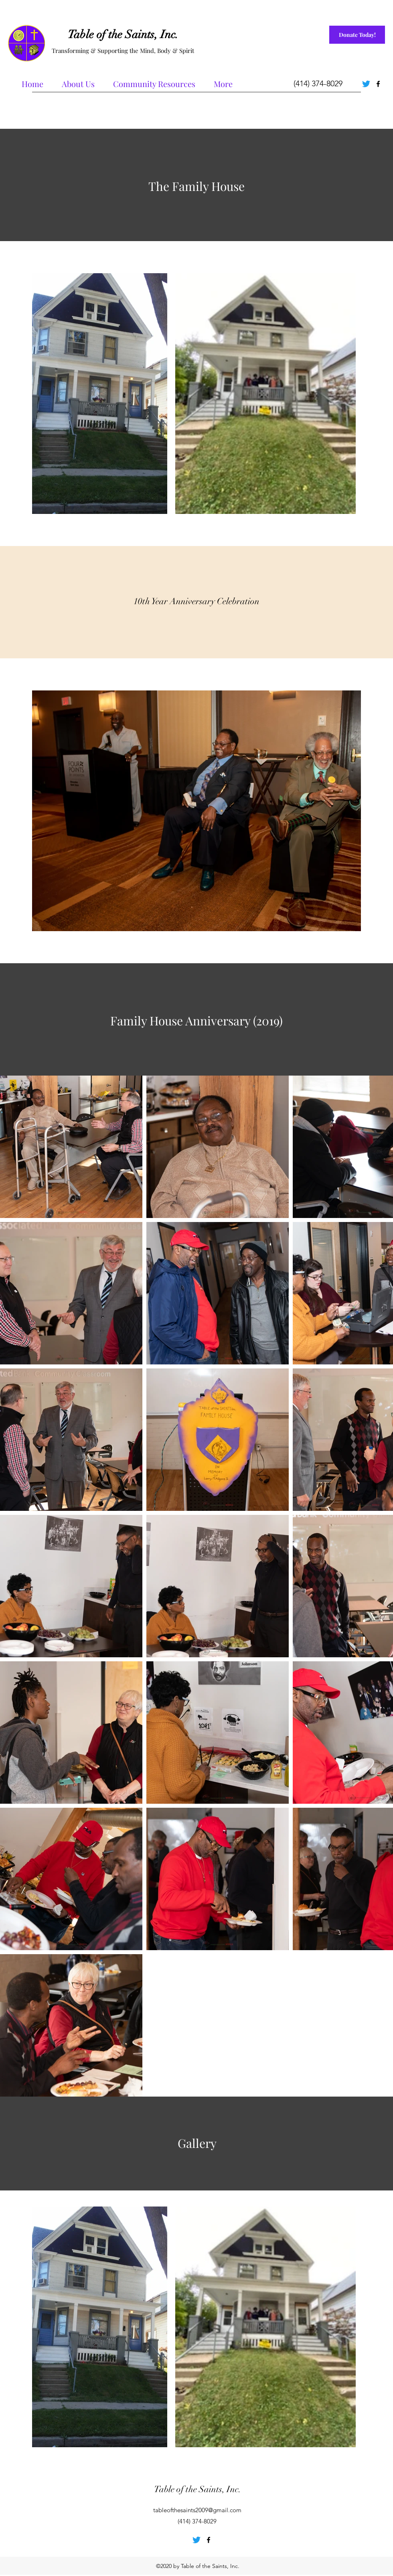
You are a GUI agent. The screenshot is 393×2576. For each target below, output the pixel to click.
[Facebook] (378, 84)
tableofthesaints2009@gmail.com (197, 2510)
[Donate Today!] (357, 35)
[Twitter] (366, 84)
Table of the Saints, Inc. (123, 34)
